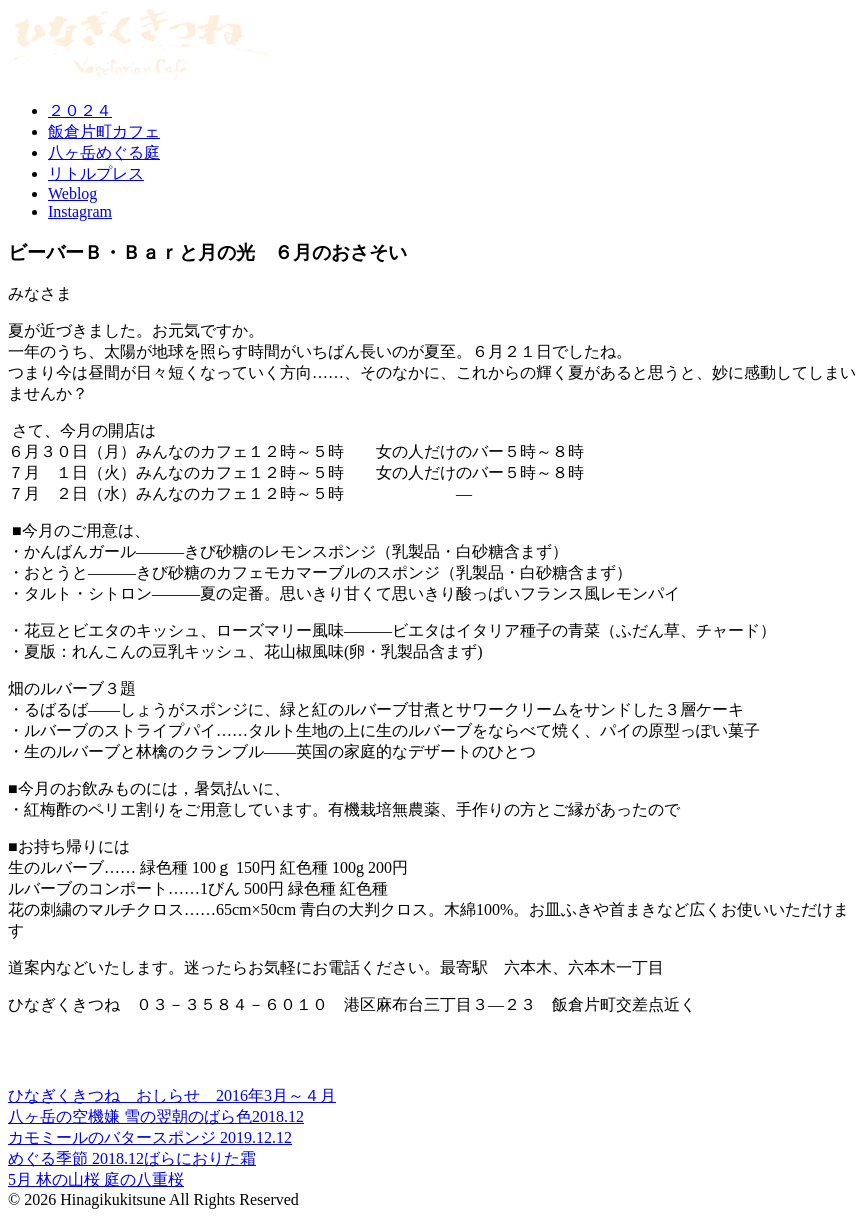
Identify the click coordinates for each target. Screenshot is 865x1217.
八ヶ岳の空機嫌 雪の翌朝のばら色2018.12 (156, 1116)
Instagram (80, 211)
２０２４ (80, 110)
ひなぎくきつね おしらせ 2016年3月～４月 (172, 1095)
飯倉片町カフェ (104, 131)
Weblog (72, 193)
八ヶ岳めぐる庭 (104, 152)
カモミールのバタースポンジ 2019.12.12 (150, 1137)
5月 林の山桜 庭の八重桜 (96, 1179)
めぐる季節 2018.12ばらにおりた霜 (132, 1158)
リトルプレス (96, 173)
